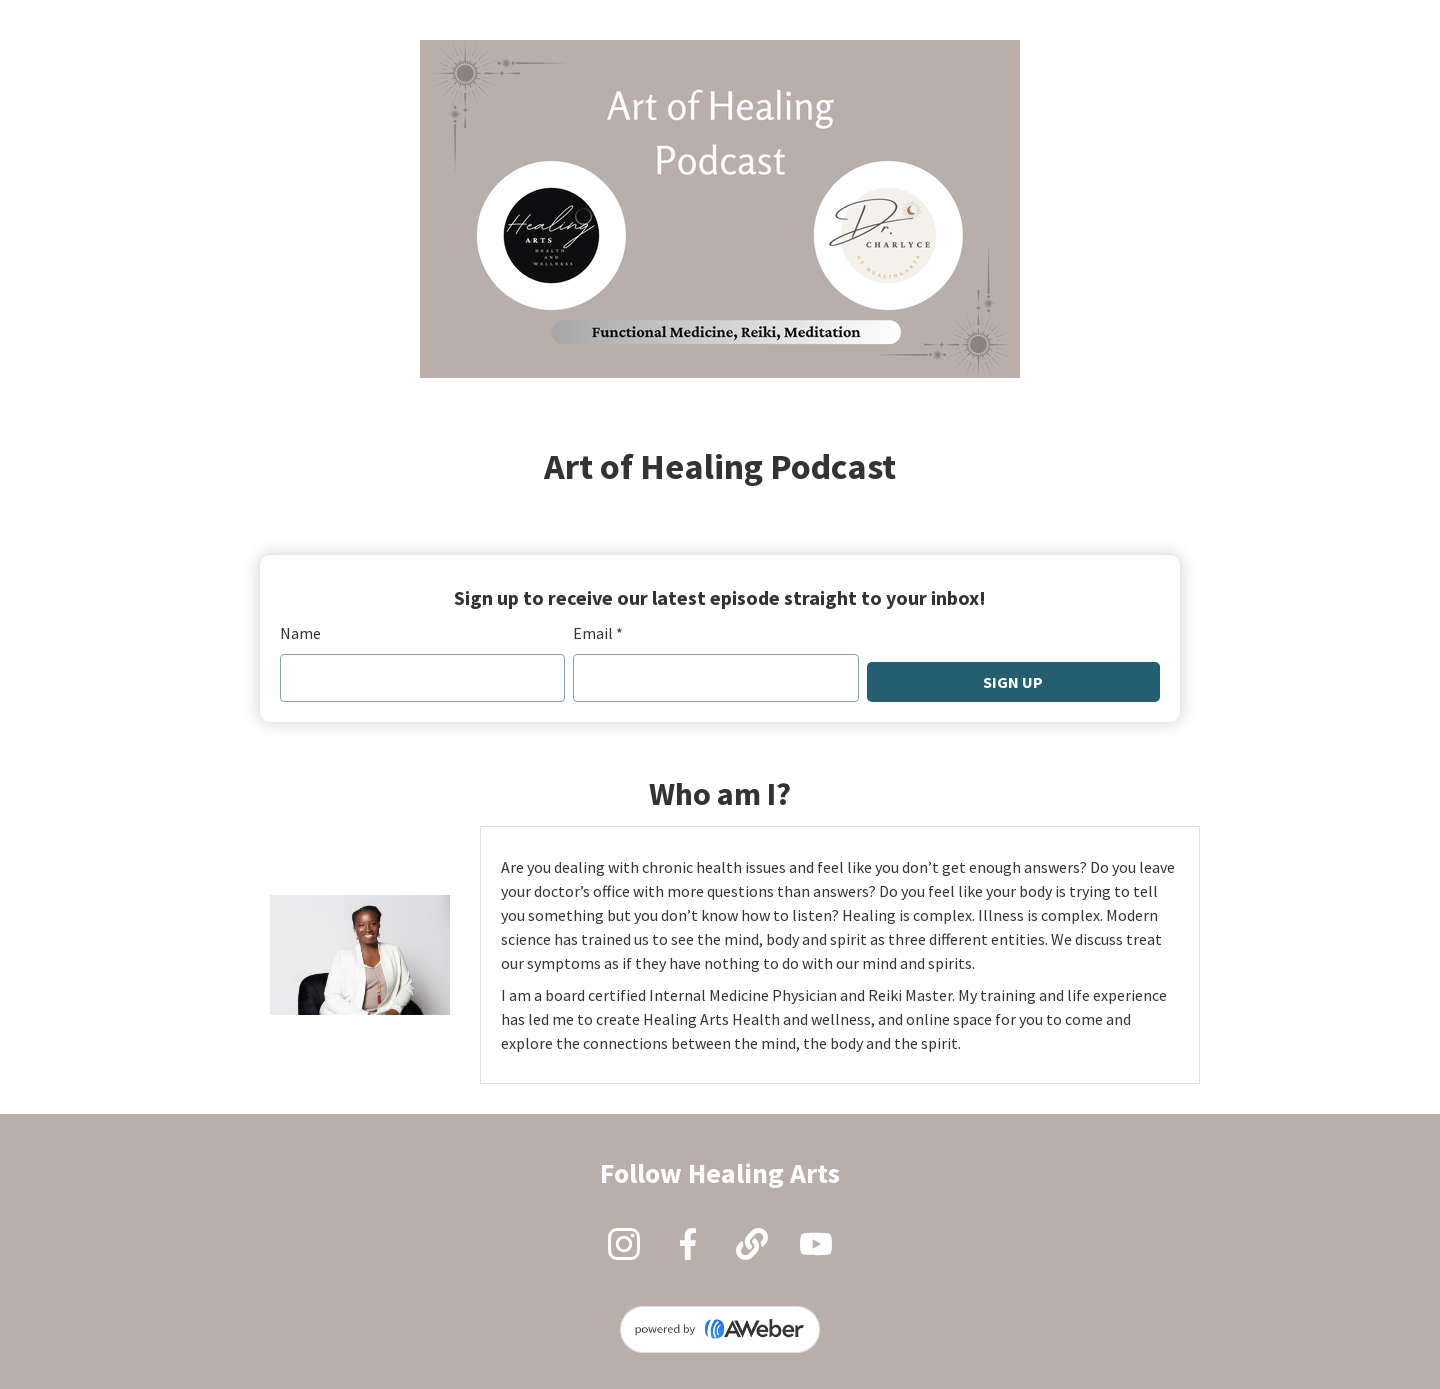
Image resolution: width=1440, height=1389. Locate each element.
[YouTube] (816, 1244)
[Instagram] (624, 1244)
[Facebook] (688, 1244)
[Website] (752, 1244)
